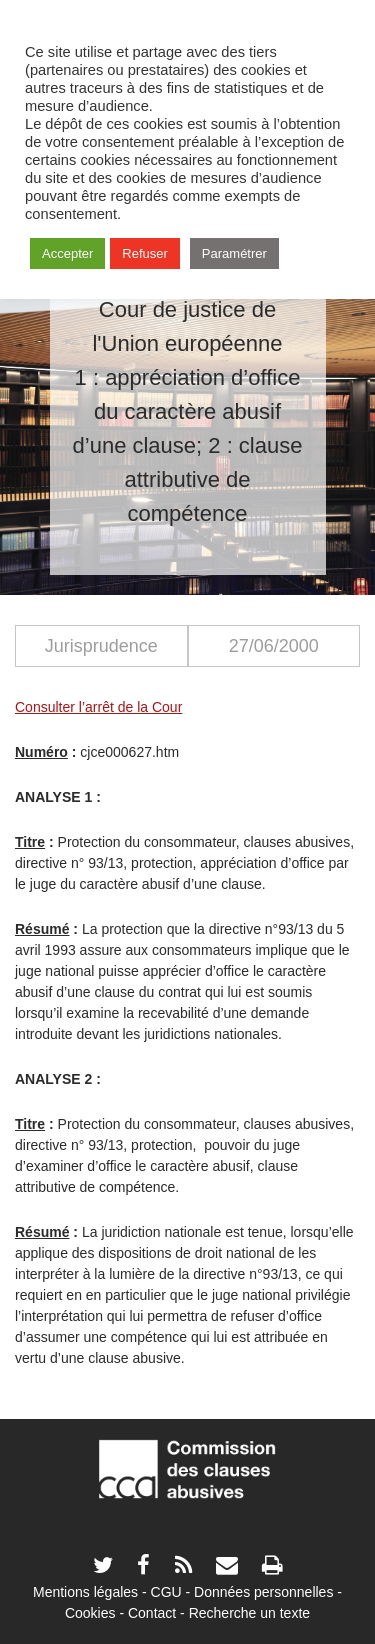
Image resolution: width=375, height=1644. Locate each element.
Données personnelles (263, 1592)
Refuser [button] (145, 253)
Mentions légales (85, 1592)
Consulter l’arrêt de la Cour (98, 707)
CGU (166, 1592)
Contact (152, 1613)
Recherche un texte (249, 1613)
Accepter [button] (67, 253)
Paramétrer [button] (234, 253)
